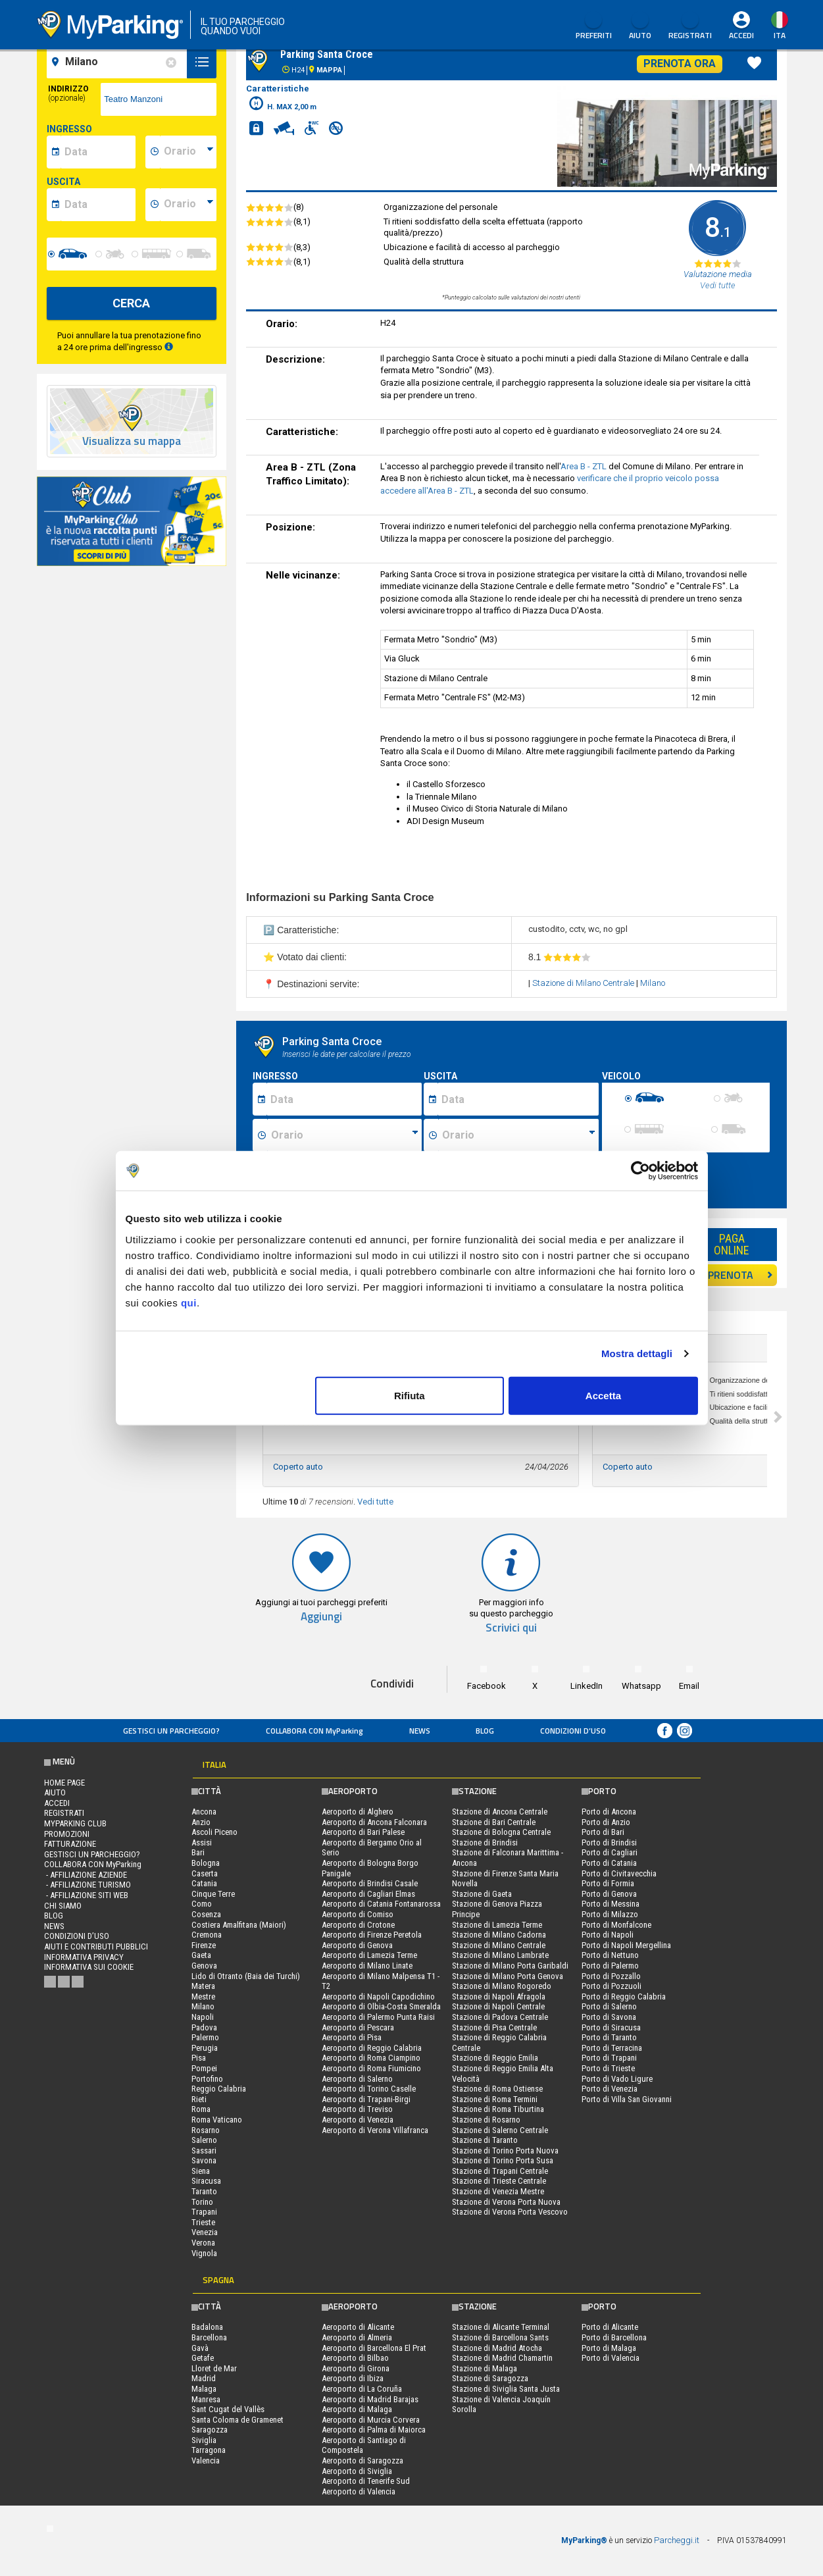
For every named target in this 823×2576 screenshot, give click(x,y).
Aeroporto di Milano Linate (367, 1966)
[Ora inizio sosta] (344, 1135)
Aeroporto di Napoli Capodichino (378, 1996)
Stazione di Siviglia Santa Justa (506, 2389)
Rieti (199, 2099)
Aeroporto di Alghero (357, 1811)
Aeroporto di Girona (355, 2368)
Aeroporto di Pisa (352, 2037)
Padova (204, 2027)
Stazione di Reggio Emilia (495, 2058)
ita (780, 35)
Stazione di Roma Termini (494, 2099)
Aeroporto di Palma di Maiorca (374, 2429)
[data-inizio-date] (98, 152)
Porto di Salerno (609, 2006)
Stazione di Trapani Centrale (500, 2171)
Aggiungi (321, 1617)
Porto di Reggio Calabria (624, 1996)
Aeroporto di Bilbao (355, 2358)
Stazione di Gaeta (482, 1894)
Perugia (204, 2048)
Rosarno (205, 2130)
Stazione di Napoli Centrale (498, 2006)
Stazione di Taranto (485, 2140)
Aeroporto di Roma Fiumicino (371, 2068)
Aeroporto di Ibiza (353, 2378)
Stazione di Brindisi (485, 1842)
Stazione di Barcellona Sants (500, 2337)
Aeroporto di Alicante (358, 2327)
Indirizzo (68, 93)
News (419, 1730)
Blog (485, 1730)
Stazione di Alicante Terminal (500, 2327)
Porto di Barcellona (614, 2337)
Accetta (603, 1395)
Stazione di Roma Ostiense (497, 2089)
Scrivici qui (511, 1628)
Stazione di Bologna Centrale (501, 1832)
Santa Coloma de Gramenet (237, 2420)
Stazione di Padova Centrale (500, 2017)
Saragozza (209, 2429)
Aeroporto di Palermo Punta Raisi (378, 2017)
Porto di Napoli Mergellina (626, 1945)
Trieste (203, 2222)
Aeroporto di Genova (357, 1945)
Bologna (205, 1863)
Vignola (204, 2253)
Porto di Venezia (609, 2089)
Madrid (203, 2378)
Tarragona (208, 2450)
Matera (203, 1986)
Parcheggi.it (676, 2540)
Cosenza (206, 1914)
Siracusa (206, 2181)
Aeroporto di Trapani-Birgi (366, 2099)
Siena (200, 2171)
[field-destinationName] (119, 61)
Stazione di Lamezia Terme (497, 1925)
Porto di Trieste (608, 2068)
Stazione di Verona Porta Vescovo (510, 2212)
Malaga (203, 2389)
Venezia (204, 2232)
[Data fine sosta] (518, 1099)
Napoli (202, 2017)
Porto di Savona (609, 2017)
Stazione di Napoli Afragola (498, 1996)
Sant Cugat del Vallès (227, 2409)
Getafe (202, 2358)
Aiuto (640, 26)
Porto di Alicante (610, 2327)
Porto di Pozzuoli (611, 1986)
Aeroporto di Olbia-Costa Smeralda (381, 2006)
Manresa (205, 2399)
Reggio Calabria (218, 2089)
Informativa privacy (84, 1957)
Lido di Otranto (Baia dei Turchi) (245, 1976)
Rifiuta (409, 1395)
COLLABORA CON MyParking (314, 1730)
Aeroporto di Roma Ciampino (371, 2058)
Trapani (204, 2212)
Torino (202, 2202)
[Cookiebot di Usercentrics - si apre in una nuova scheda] (640, 1171)
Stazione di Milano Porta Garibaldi (510, 1966)
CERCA (131, 303)
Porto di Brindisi (609, 1842)
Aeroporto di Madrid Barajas (370, 2399)
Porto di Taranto (609, 2037)
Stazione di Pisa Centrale (494, 2027)
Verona (203, 2243)
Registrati (690, 26)
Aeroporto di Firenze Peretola (372, 1935)
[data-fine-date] (98, 204)
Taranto (204, 2191)
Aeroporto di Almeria (357, 2337)
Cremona (206, 1935)
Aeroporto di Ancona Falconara (374, 1822)
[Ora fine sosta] (518, 1135)
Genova (204, 1966)
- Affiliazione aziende (85, 1875)
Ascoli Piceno (214, 1832)
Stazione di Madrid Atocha (497, 2348)
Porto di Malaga (609, 2348)
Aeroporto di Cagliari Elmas (368, 1894)
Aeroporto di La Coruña (362, 2389)
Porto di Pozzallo (611, 1976)
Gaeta (201, 1955)
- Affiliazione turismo (87, 1885)
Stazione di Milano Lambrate (500, 1955)
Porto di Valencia (610, 2358)
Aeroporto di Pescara (358, 2027)
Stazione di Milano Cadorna (499, 1935)
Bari (198, 1852)
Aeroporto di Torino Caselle (369, 2089)
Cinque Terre (213, 1894)
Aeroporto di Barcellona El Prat (374, 2348)
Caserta (204, 1873)
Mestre (203, 1996)
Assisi (201, 1842)
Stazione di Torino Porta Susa (502, 2160)
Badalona (207, 2327)
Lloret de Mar (214, 2368)
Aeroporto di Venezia (357, 2120)
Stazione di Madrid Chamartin (502, 2358)
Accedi (741, 35)
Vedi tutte (375, 1502)
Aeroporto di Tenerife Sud (366, 2481)
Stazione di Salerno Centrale (500, 2130)
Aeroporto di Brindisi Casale (370, 1883)
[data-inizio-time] (188, 152)
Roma (201, 2109)
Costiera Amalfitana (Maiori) (238, 1925)
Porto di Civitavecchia (619, 1873)
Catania (204, 1883)
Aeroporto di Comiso (357, 1914)
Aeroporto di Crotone (358, 1925)
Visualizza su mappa (131, 441)
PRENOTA (740, 1275)
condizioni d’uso (573, 1730)
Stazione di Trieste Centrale (499, 2181)
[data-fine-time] (188, 204)
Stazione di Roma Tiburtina (498, 2109)
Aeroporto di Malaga (357, 2409)
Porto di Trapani (609, 2058)
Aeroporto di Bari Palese (363, 1832)
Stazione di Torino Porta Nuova (505, 2150)
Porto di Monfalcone (616, 1925)
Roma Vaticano (216, 2120)
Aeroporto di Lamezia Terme (369, 1955)
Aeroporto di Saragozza (362, 2460)
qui (189, 1302)
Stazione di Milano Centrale (583, 983)
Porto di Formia (608, 1883)
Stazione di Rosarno (486, 2120)
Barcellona (209, 2337)
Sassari (203, 2150)
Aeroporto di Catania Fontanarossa (381, 1904)
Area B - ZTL (584, 466)
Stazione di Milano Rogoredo (501, 1986)
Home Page (64, 1783)
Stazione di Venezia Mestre (498, 2191)
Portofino (207, 2079)
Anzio (201, 1822)
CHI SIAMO (63, 1906)
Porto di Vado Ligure (617, 2079)
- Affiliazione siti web (86, 1895)
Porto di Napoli (608, 1935)
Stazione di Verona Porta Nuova (506, 2202)
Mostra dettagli (636, 1353)
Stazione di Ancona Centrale (499, 1811)
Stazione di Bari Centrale (494, 1822)
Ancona (203, 1811)
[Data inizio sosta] (344, 1099)
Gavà (200, 2348)
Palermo (205, 2037)
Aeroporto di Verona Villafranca (375, 2130)
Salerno (204, 2140)
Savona (203, 2160)
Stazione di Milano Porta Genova (507, 1976)
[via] (158, 99)
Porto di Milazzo (610, 1914)
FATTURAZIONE (70, 1844)
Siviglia (203, 2440)
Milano (652, 983)
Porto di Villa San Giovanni (627, 2099)
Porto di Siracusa (611, 2027)
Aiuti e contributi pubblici (96, 1946)
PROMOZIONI (66, 1834)
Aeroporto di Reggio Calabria (372, 2048)
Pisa (198, 2058)
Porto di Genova (609, 1894)
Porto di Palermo (610, 1966)
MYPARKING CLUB (75, 1823)
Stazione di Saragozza (490, 2378)
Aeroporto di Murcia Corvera (371, 2420)
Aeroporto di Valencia (358, 2491)
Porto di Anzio (606, 1822)
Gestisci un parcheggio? (171, 1730)
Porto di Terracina (612, 2048)
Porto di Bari (603, 1832)
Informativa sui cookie (89, 1967)
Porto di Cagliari (609, 1852)
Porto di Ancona (609, 1811)
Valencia (205, 2460)
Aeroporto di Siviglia (357, 2471)
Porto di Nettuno (610, 1955)
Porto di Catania (609, 1863)
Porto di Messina (610, 1904)
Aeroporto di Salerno (357, 2079)
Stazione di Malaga (484, 2368)
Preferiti (594, 26)
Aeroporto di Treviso (357, 2109)
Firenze (203, 1945)
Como (201, 1904)
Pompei (204, 2068)
